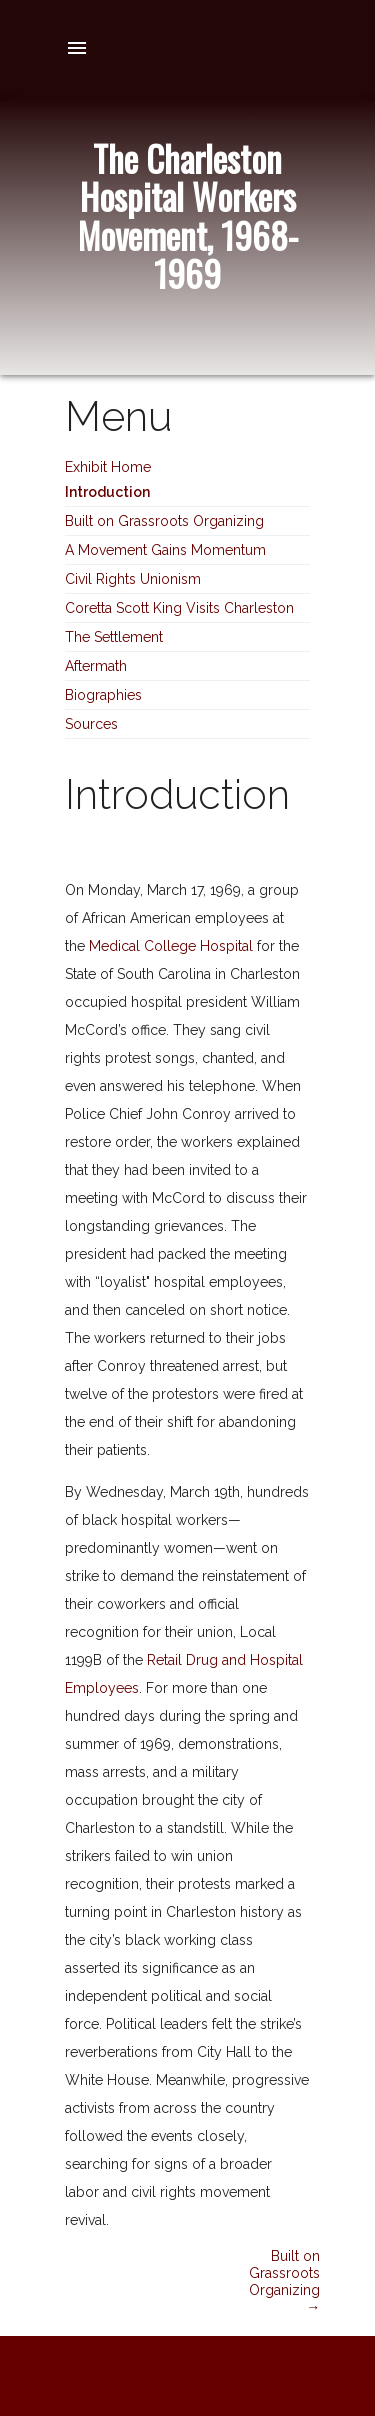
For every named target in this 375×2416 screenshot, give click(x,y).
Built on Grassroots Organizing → (284, 2281)
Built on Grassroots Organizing (164, 521)
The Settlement (114, 637)
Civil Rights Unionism (133, 579)
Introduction (107, 492)
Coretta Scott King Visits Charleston (179, 608)
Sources (91, 724)
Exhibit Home (108, 467)
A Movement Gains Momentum (165, 550)
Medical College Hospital (171, 946)
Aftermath (96, 666)
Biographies (103, 695)
